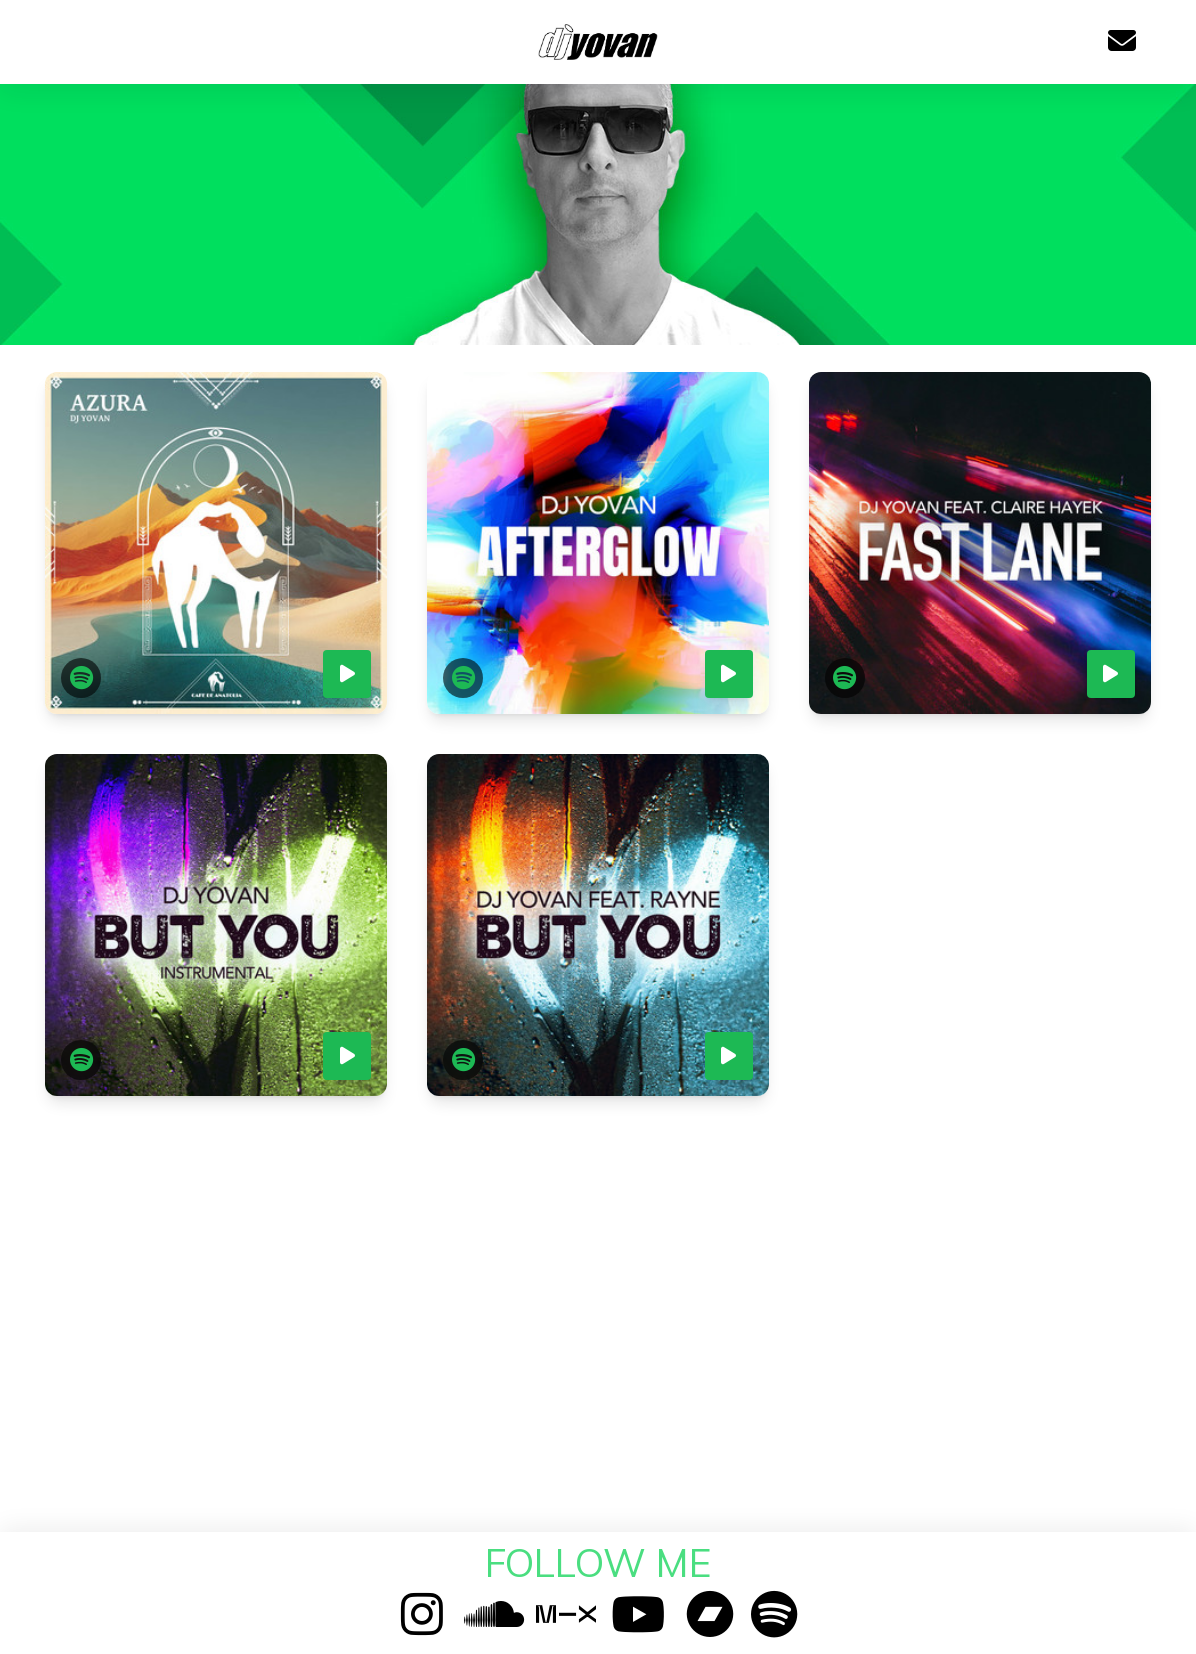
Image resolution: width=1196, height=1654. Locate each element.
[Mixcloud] (566, 1613)
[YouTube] (638, 1613)
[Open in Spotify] (81, 678)
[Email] (1122, 42)
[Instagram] (422, 1613)
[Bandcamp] (710, 1613)
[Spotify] (774, 1613)
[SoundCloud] (494, 1613)
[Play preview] (347, 674)
